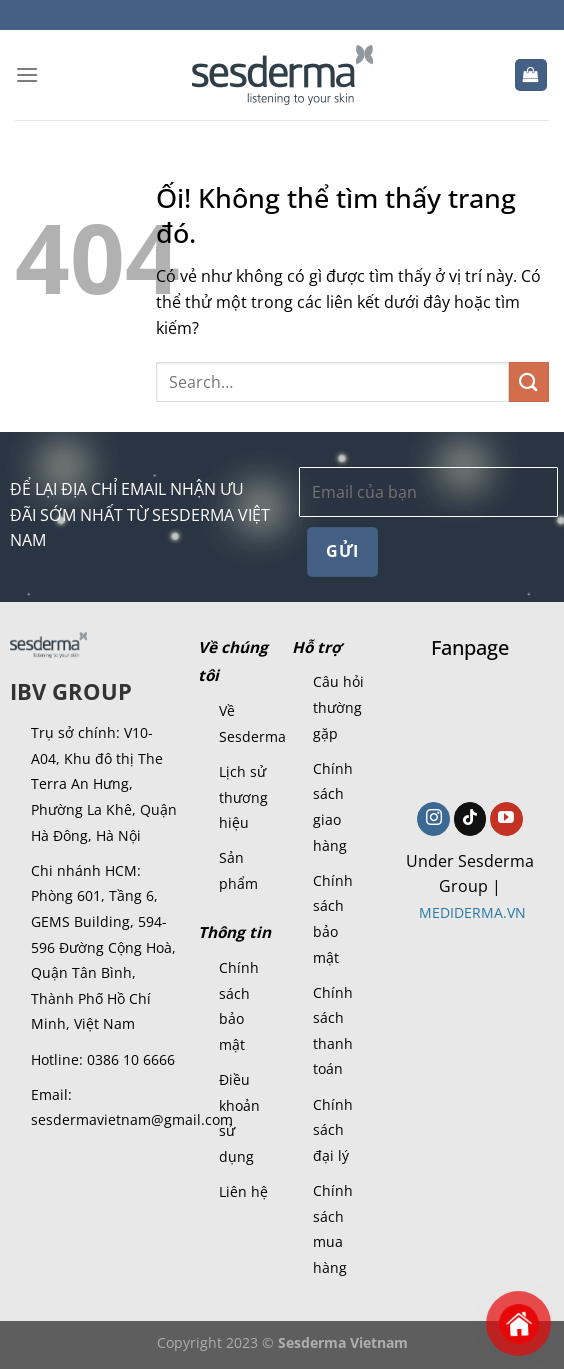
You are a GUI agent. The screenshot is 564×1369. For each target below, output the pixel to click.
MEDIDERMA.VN (472, 912)
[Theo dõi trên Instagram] (433, 819)
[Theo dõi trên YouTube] (506, 819)
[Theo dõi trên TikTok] (470, 819)
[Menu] (27, 74)
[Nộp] (529, 381)
